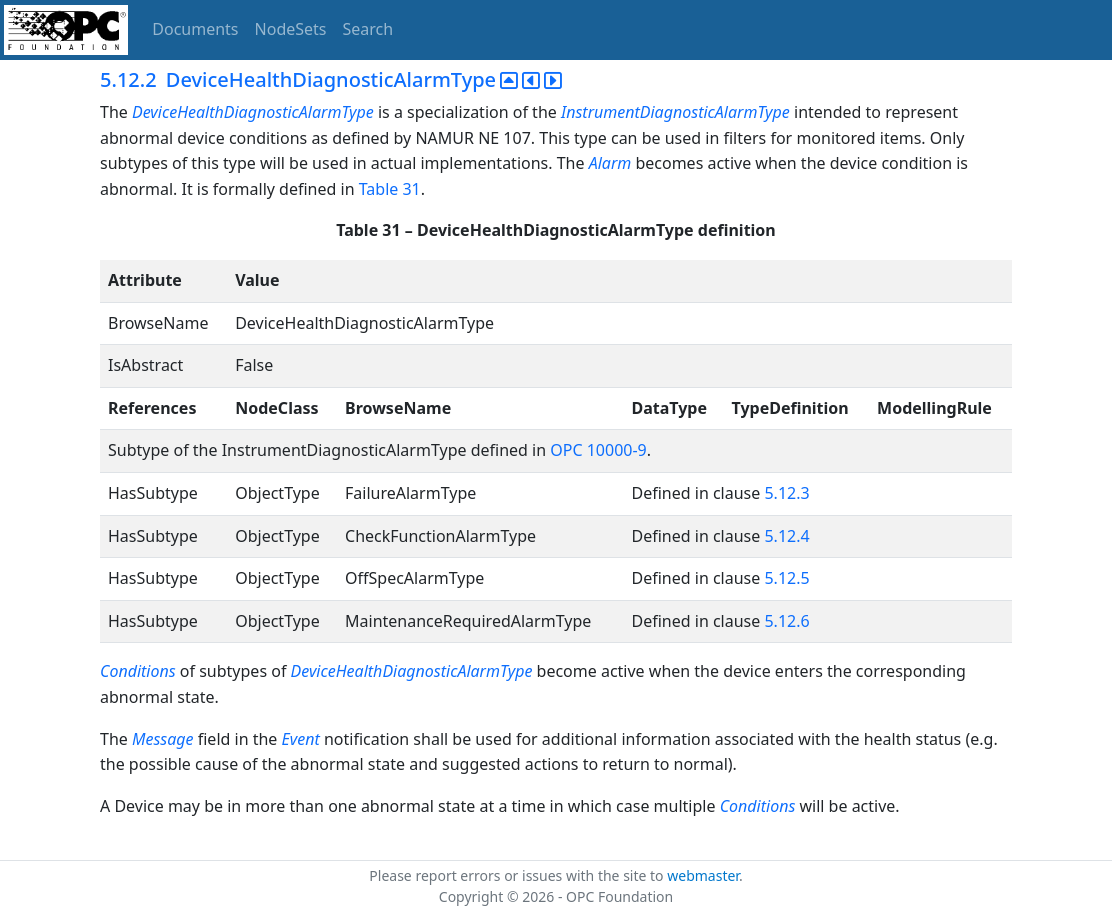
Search (368, 29)
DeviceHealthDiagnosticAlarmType (253, 112)
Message (163, 739)
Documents (195, 29)
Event (301, 739)
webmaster (703, 875)
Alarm (610, 163)
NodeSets (291, 29)
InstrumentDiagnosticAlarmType (675, 112)
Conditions (138, 671)
